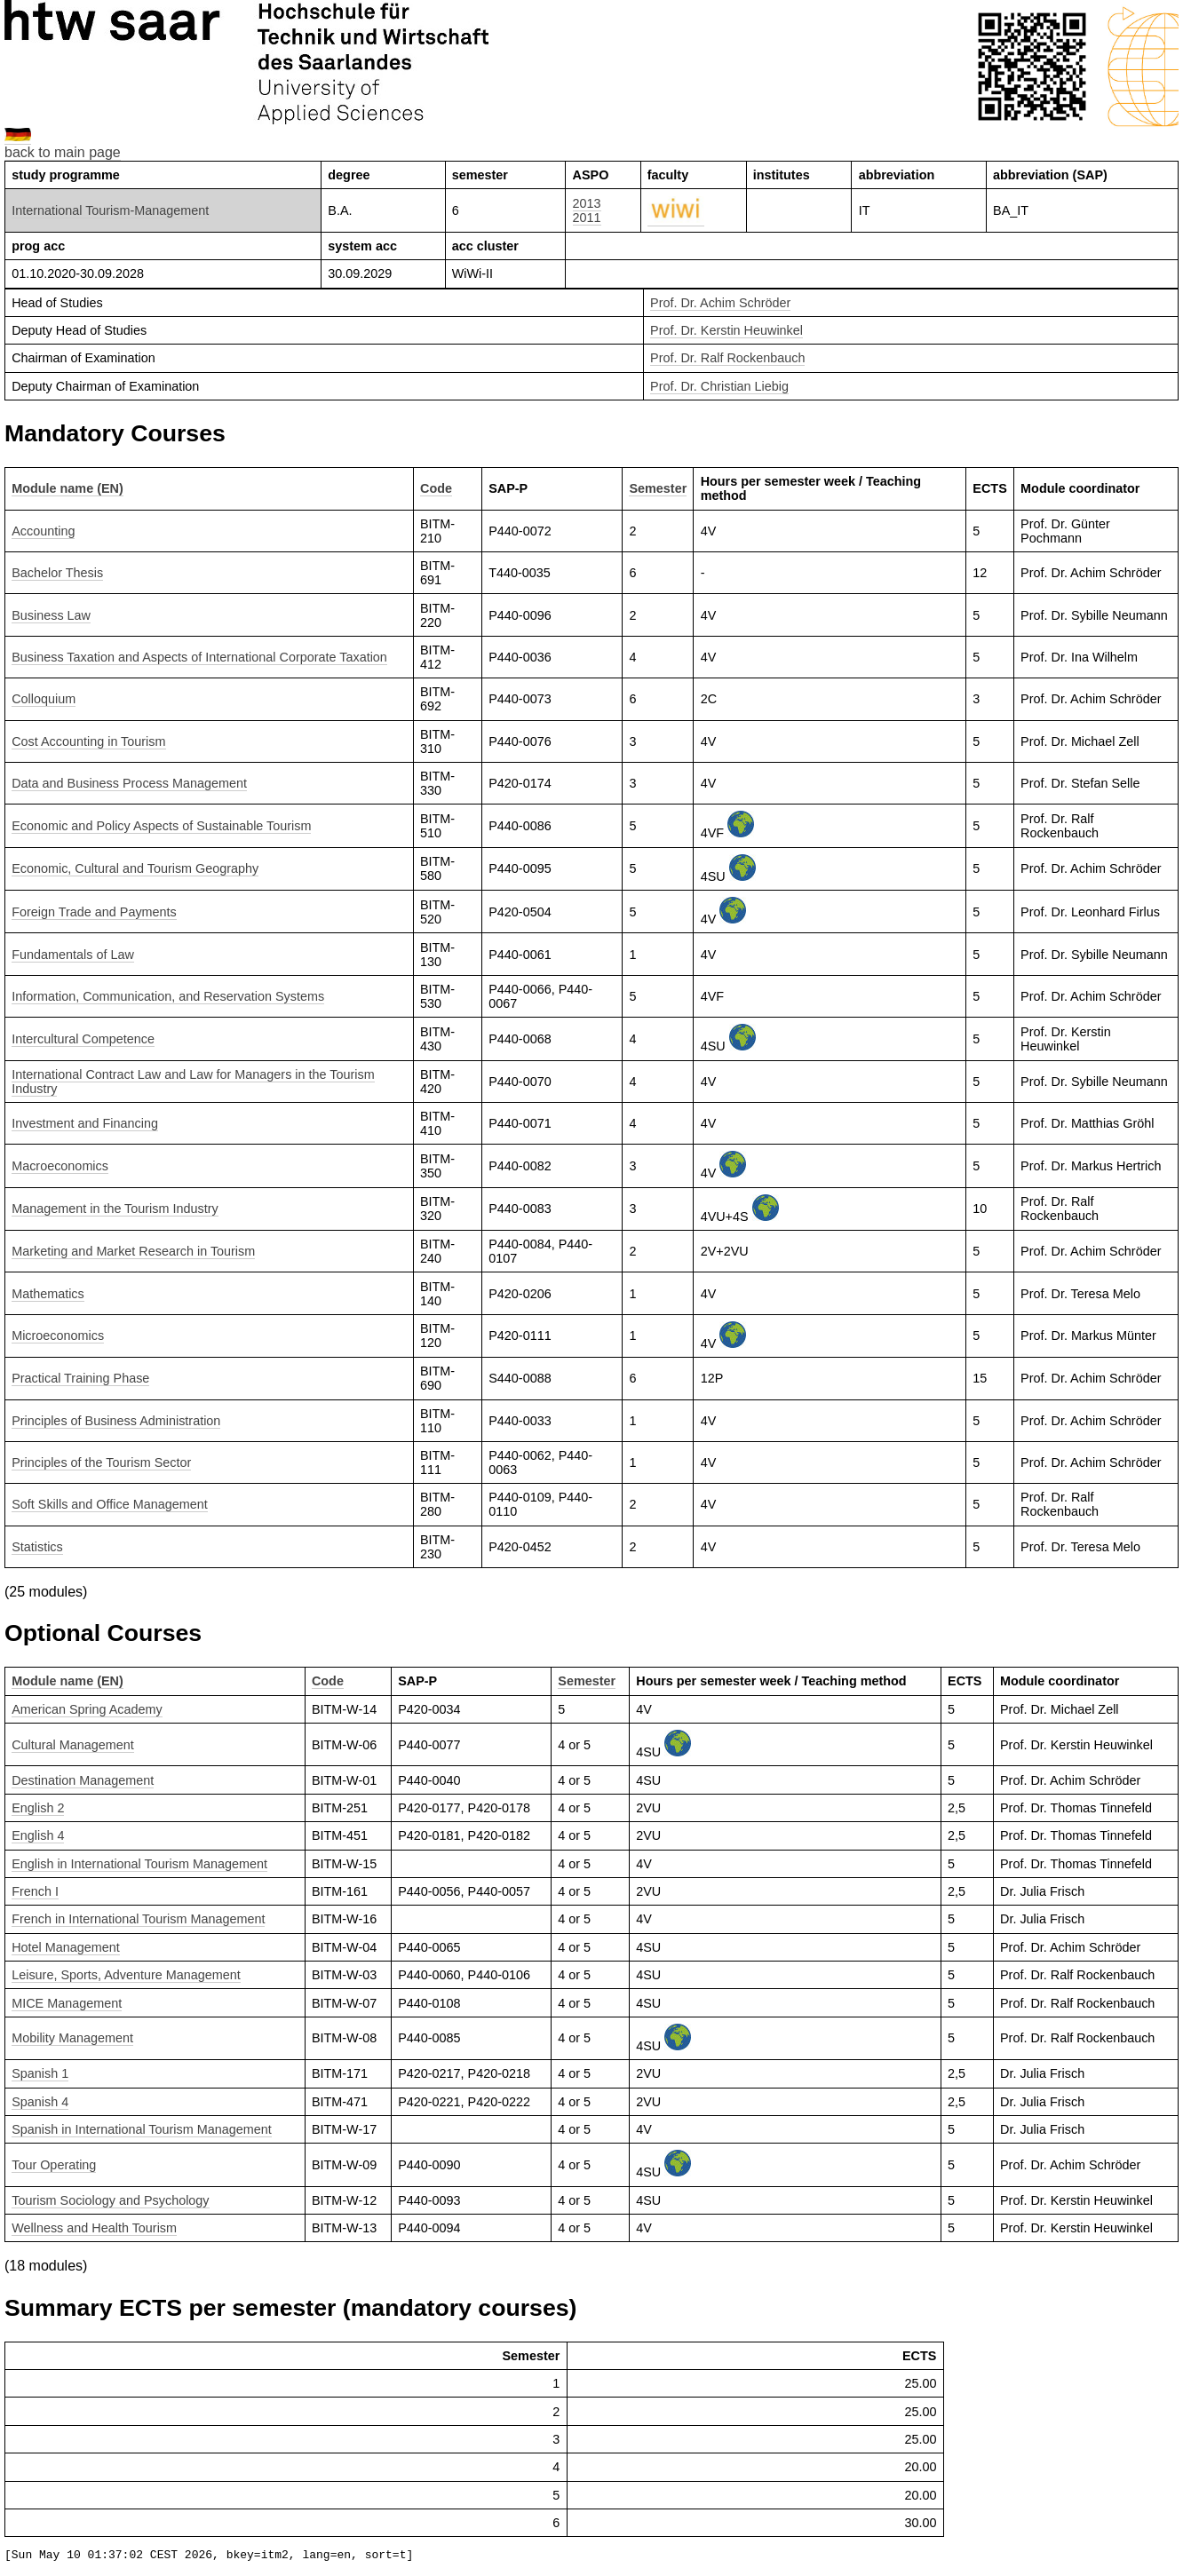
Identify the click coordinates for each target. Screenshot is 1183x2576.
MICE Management (67, 2003)
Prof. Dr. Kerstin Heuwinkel (726, 330)
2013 (587, 203)
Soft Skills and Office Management (110, 1504)
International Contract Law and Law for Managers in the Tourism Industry (193, 1081)
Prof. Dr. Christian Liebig (719, 386)
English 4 (38, 1835)
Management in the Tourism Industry (115, 1208)
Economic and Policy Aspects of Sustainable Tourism (161, 826)
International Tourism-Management (110, 210)
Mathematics (48, 1294)
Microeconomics (58, 1335)
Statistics (37, 1547)
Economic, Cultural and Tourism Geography (135, 868)
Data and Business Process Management (129, 783)
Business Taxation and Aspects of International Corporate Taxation (199, 657)
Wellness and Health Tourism (94, 2228)
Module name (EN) (67, 488)
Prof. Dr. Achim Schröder (720, 303)
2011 (587, 217)
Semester (658, 488)
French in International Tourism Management (138, 1919)
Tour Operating (54, 2165)
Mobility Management (72, 2038)
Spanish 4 (40, 2102)
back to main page (62, 152)
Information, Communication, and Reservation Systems (168, 996)
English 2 (38, 1808)
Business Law (51, 615)
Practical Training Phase (80, 1378)
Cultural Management (73, 1745)
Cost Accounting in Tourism (88, 741)
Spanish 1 (40, 2073)
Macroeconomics (60, 1166)
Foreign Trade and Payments (94, 912)
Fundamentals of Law (73, 954)
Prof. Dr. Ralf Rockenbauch (727, 358)
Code (436, 488)
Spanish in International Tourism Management (142, 2129)
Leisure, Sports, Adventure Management (126, 1975)
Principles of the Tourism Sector (101, 1462)
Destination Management (83, 1780)
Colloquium (43, 699)
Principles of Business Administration (116, 1421)
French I (35, 1891)
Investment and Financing (85, 1123)
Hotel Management (66, 1947)
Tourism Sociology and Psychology (110, 2200)
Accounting (43, 531)
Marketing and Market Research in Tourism (133, 1251)
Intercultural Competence (83, 1039)
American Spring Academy (87, 1709)
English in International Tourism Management (139, 1864)
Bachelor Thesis (57, 573)
